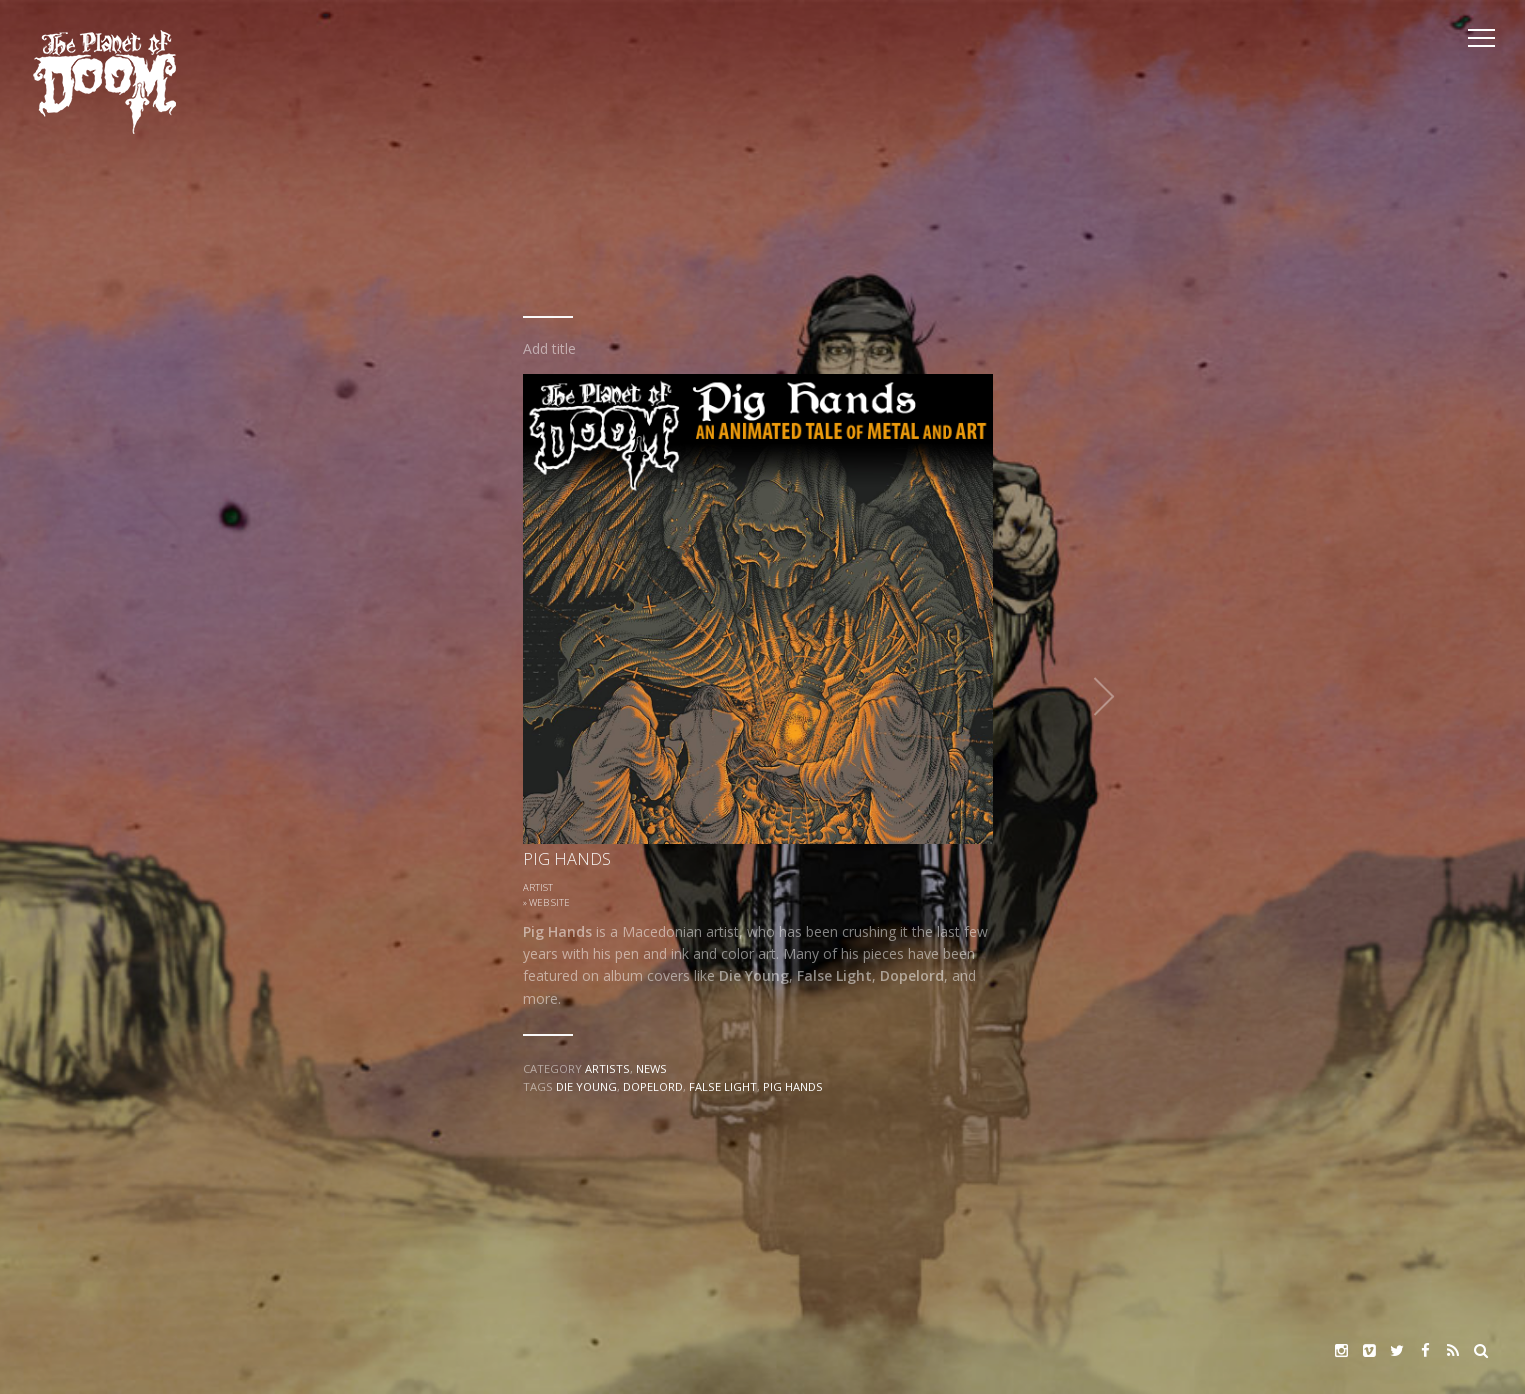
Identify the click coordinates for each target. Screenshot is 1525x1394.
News (651, 1068)
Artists (607, 1068)
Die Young (586, 1086)
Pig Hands (793, 1086)
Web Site (549, 902)
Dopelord (653, 1086)
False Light (723, 1086)
